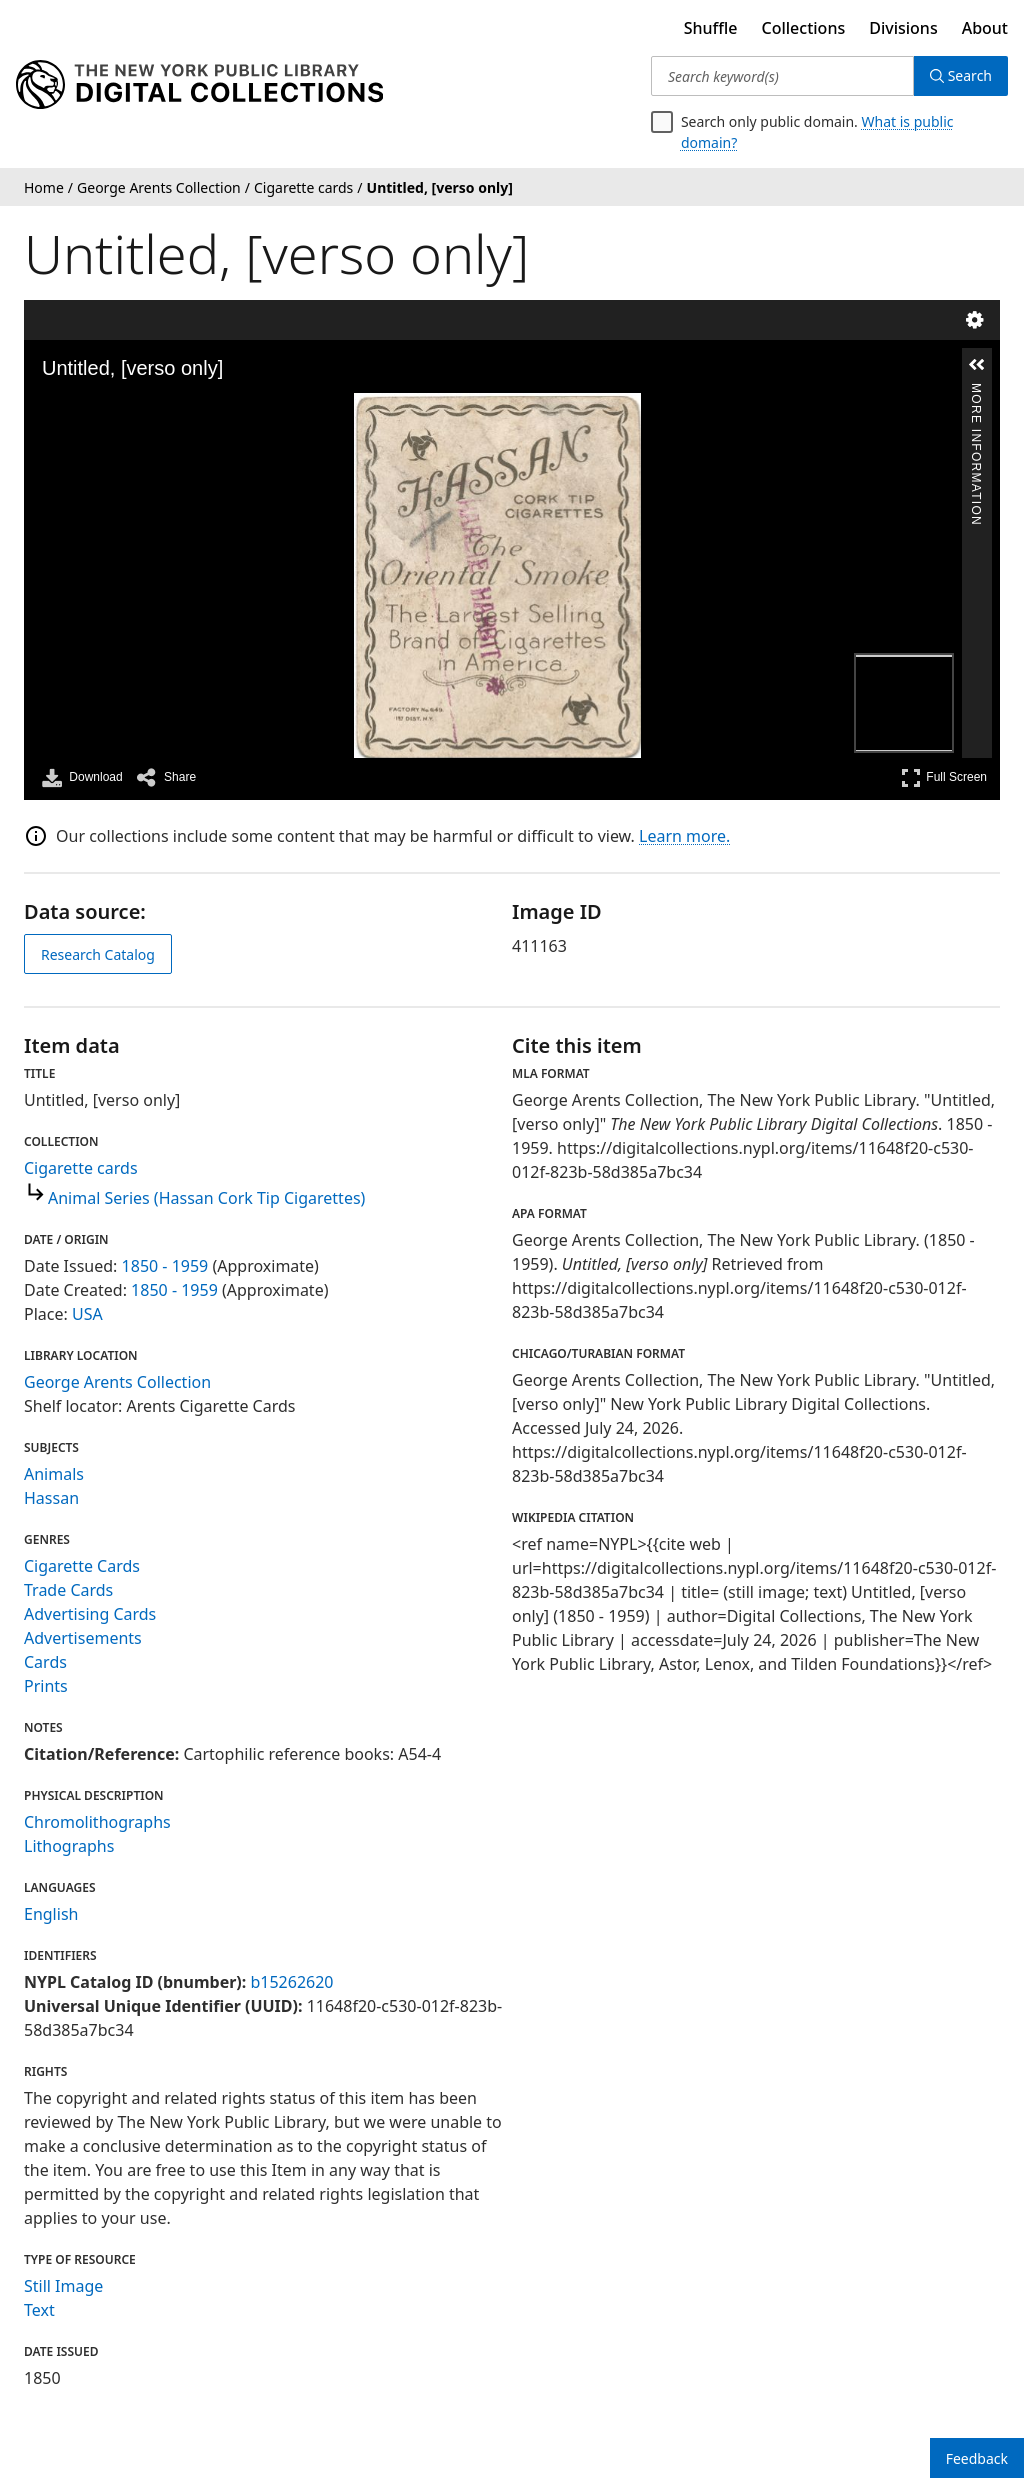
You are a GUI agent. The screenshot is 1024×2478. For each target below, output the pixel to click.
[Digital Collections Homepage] (199, 85)
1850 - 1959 (165, 1266)
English (51, 1914)
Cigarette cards (81, 1168)
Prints (46, 1686)
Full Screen (944, 777)
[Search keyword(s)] (782, 76)
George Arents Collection (117, 1382)
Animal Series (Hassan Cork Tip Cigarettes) (206, 1198)
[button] (977, 365)
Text (39, 2310)
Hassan (51, 1498)
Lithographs (69, 1846)
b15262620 (291, 1982)
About (985, 28)
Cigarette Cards (82, 1566)
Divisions (903, 28)
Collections (804, 28)
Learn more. (684, 836)
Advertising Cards (90, 1614)
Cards (45, 1662)
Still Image (63, 2286)
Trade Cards (68, 1590)
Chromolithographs (97, 1822)
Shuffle (711, 28)
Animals (54, 1474)
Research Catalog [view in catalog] (98, 954)
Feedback (977, 2458)
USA (87, 1314)
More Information (976, 391)
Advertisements (83, 1638)
